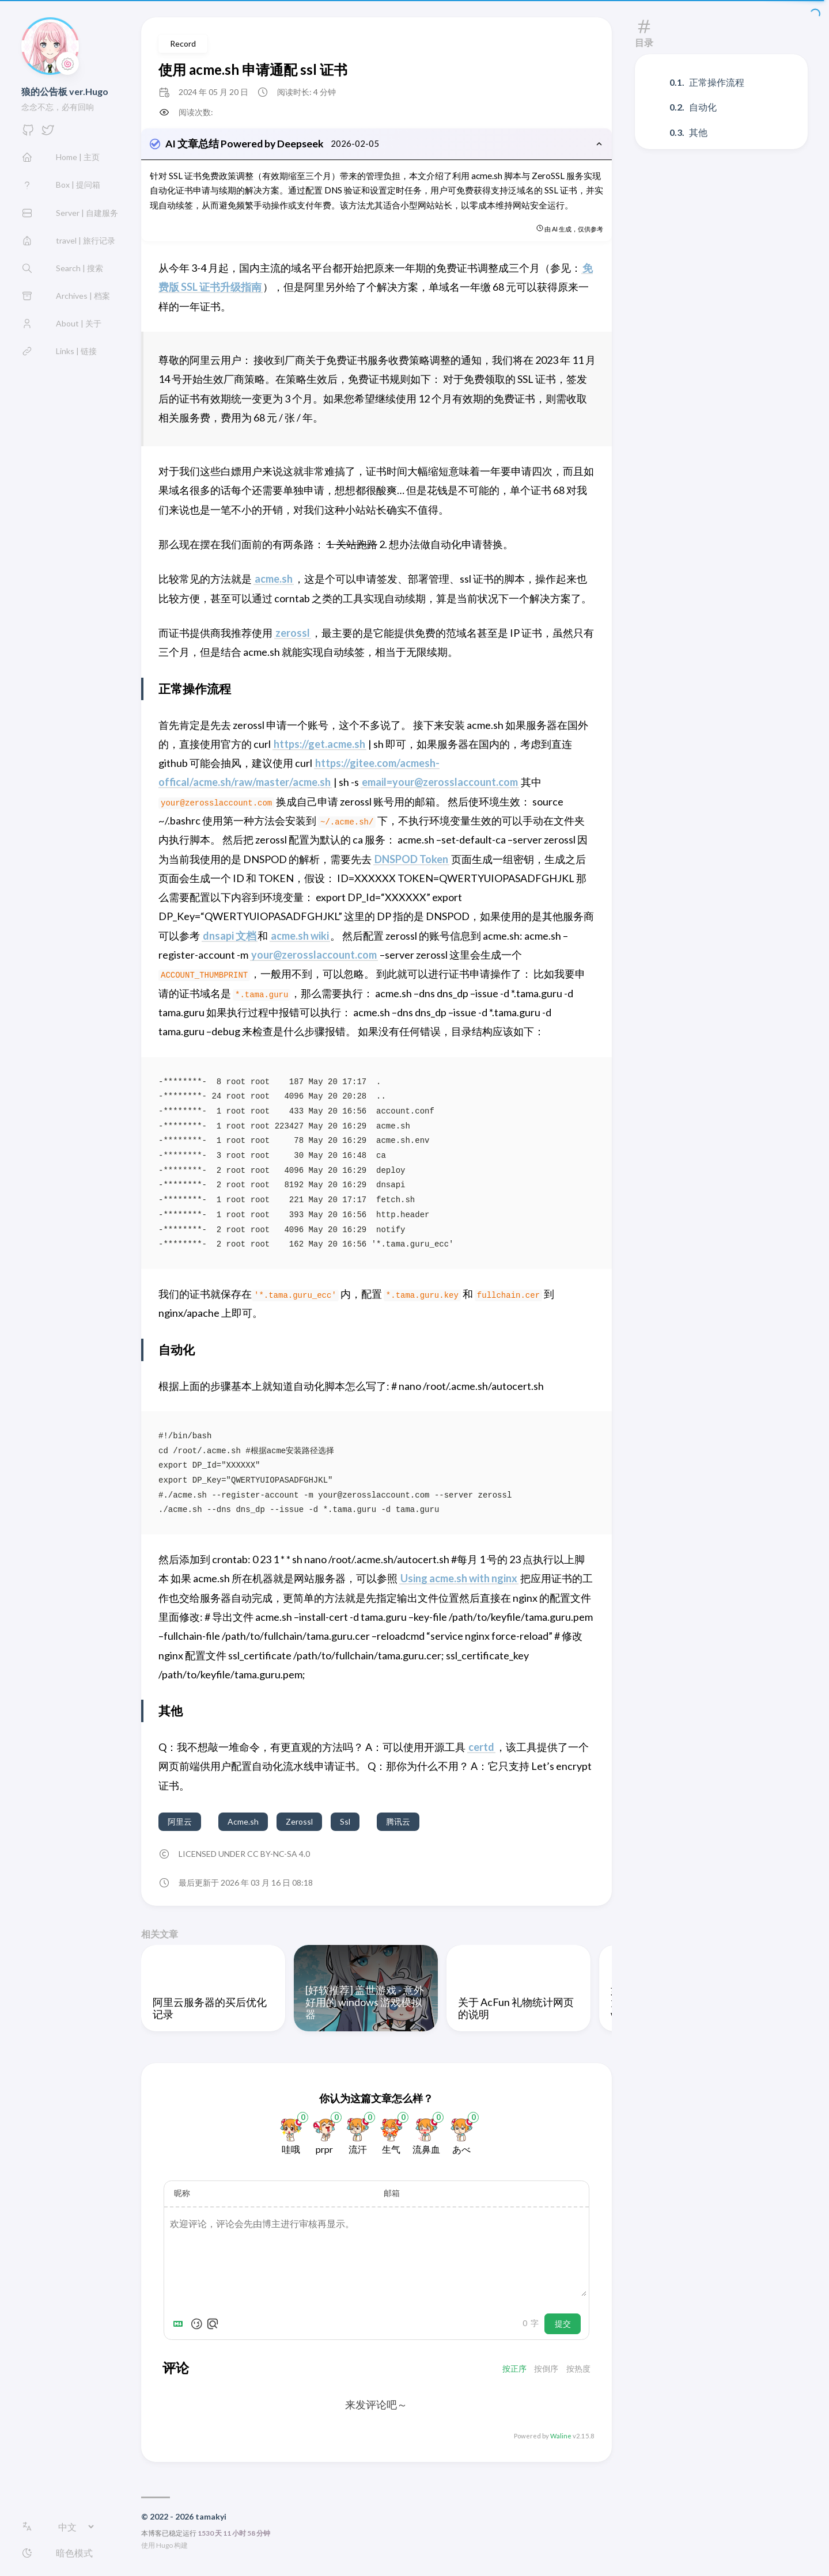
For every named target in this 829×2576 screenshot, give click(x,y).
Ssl (345, 1823)
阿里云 (180, 1823)
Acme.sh (243, 1823)
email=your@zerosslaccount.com (440, 784)
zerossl (292, 634)
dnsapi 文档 (229, 937)
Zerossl (299, 1823)
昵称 (182, 2194)
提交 (563, 2325)
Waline (560, 2437)
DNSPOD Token (411, 860)
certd (481, 1748)
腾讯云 (398, 1823)
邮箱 (392, 2194)
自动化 (703, 106)
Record (183, 43)
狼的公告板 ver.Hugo (64, 91)
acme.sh (274, 580)
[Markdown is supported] (180, 2325)
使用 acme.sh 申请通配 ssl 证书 (252, 69)
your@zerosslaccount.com (314, 956)
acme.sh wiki (300, 937)
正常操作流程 (716, 82)
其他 (698, 132)
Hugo (164, 2547)
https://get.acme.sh (319, 745)
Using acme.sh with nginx (458, 1580)
